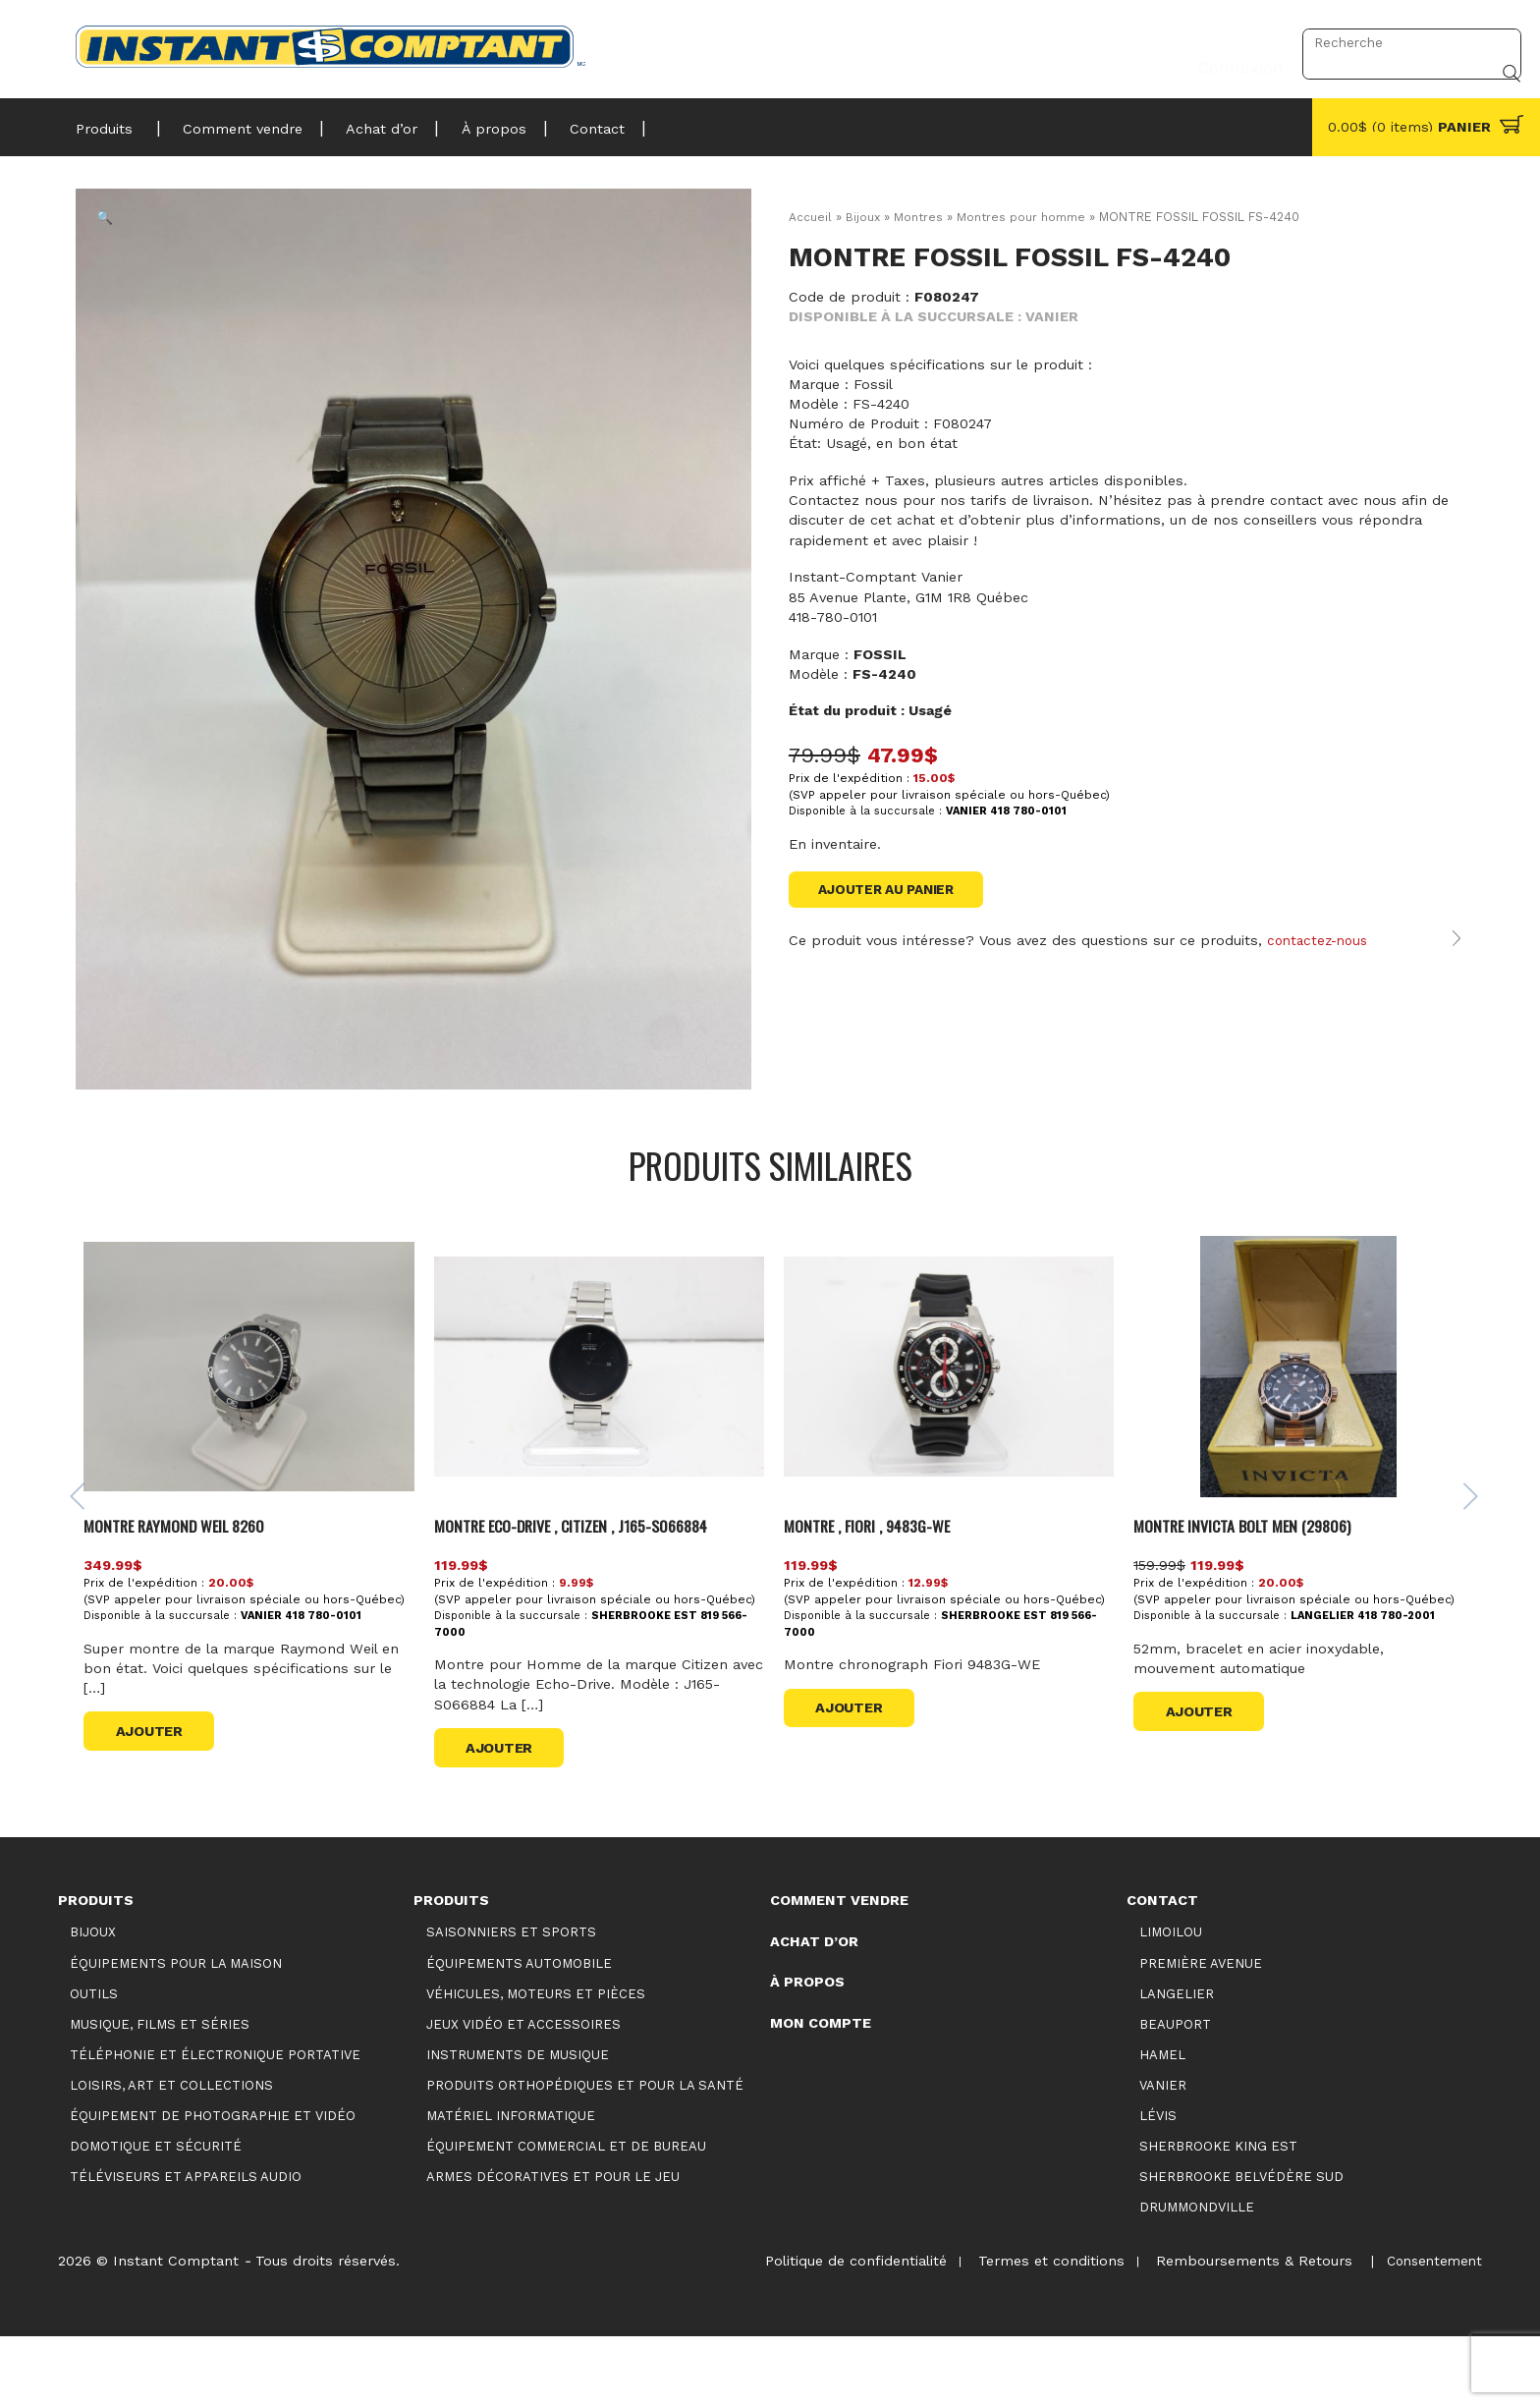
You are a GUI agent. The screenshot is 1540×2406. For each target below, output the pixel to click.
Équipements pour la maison (176, 2031)
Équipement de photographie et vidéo (213, 2183)
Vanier (1162, 2153)
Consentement (1431, 2328)
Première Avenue (1200, 2031)
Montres (920, 216)
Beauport (1175, 2092)
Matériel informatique (510, 2183)
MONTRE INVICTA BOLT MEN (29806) (1251, 1593)
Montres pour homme (1025, 216)
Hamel (1162, 2122)
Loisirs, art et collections (171, 2153)
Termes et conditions (1038, 2328)
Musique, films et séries (159, 2092)
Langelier (1176, 2061)
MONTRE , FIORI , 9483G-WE (875, 1593)
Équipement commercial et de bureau (566, 2214)
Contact (566, 123)
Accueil (810, 216)
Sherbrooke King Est (1218, 2214)
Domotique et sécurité (156, 2214)
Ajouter (155, 1799)
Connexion (1235, 42)
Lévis (1158, 2183)
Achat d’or (366, 123)
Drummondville (1196, 2274)
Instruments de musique (517, 2122)
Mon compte (820, 2090)
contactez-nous (1321, 962)
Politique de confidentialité (838, 2328)
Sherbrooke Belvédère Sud (1241, 2244)
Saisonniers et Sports (511, 2000)
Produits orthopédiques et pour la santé (584, 2153)
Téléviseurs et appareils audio (186, 2244)
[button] (118, 231)
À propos (470, 123)
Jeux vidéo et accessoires (523, 2092)
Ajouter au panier (892, 890)
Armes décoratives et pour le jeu (553, 2244)
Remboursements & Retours (1246, 2328)
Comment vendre (234, 123)
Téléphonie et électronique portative (215, 2122)
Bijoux (863, 216)
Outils (94, 2061)
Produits (104, 123)
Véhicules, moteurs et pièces (535, 2061)
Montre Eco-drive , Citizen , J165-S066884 (586, 1593)
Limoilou (1170, 2000)
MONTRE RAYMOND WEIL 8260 (186, 1593)
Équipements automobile (519, 2031)
